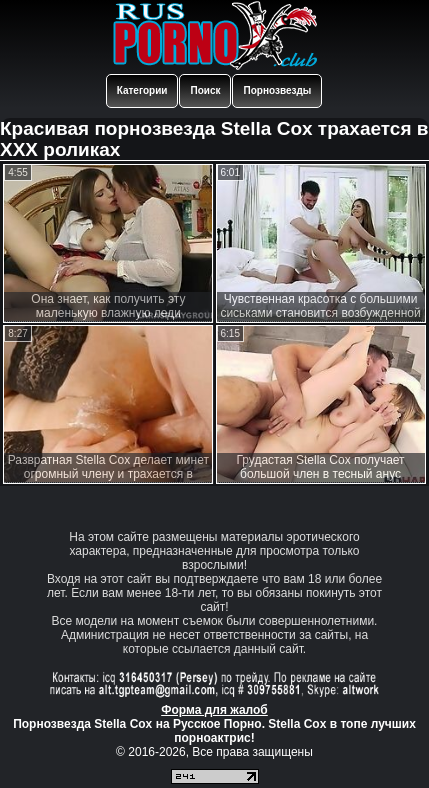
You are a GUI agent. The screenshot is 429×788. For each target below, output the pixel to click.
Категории (142, 90)
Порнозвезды (277, 90)
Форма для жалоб (214, 710)
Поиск (205, 90)
